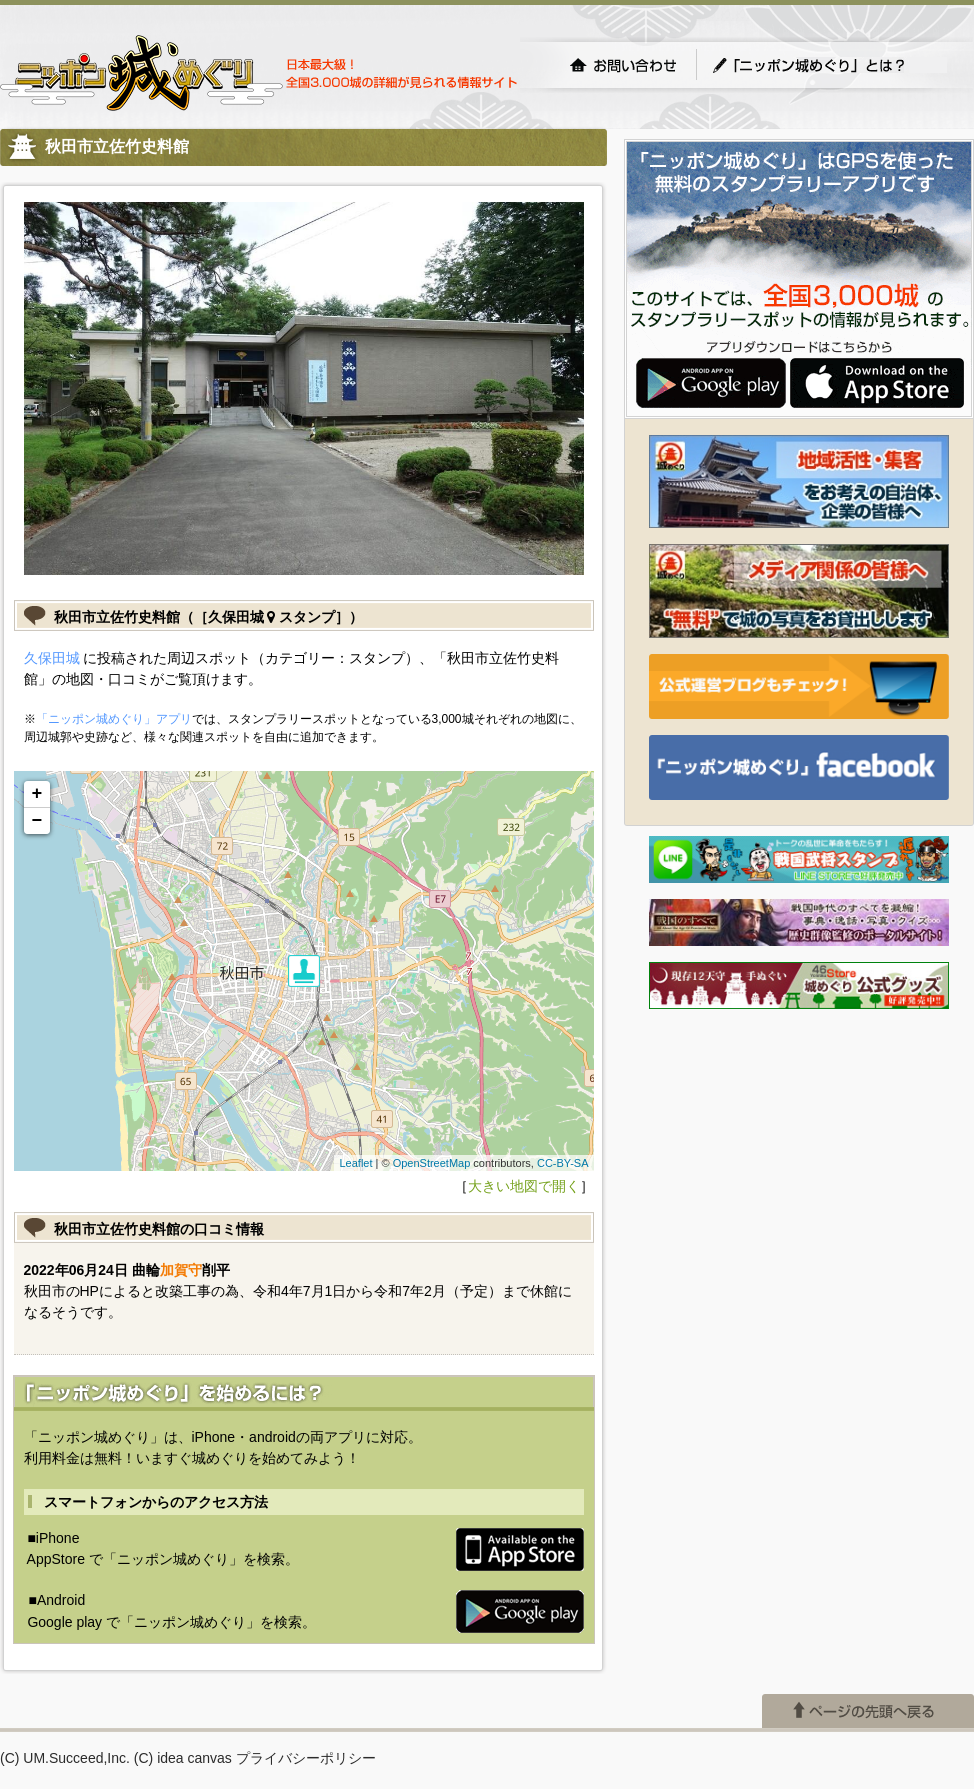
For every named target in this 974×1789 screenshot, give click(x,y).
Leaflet (355, 1163)
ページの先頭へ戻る (868, 1711)
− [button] (37, 821)
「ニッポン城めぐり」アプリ (114, 719)
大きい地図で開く (524, 1186)
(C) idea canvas (183, 1758)
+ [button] (37, 794)
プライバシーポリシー (306, 1758)
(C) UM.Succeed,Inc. (65, 1758)
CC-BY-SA (563, 1163)
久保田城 (52, 658)
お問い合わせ (623, 65)
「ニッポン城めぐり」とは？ (829, 65)
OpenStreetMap (432, 1163)
